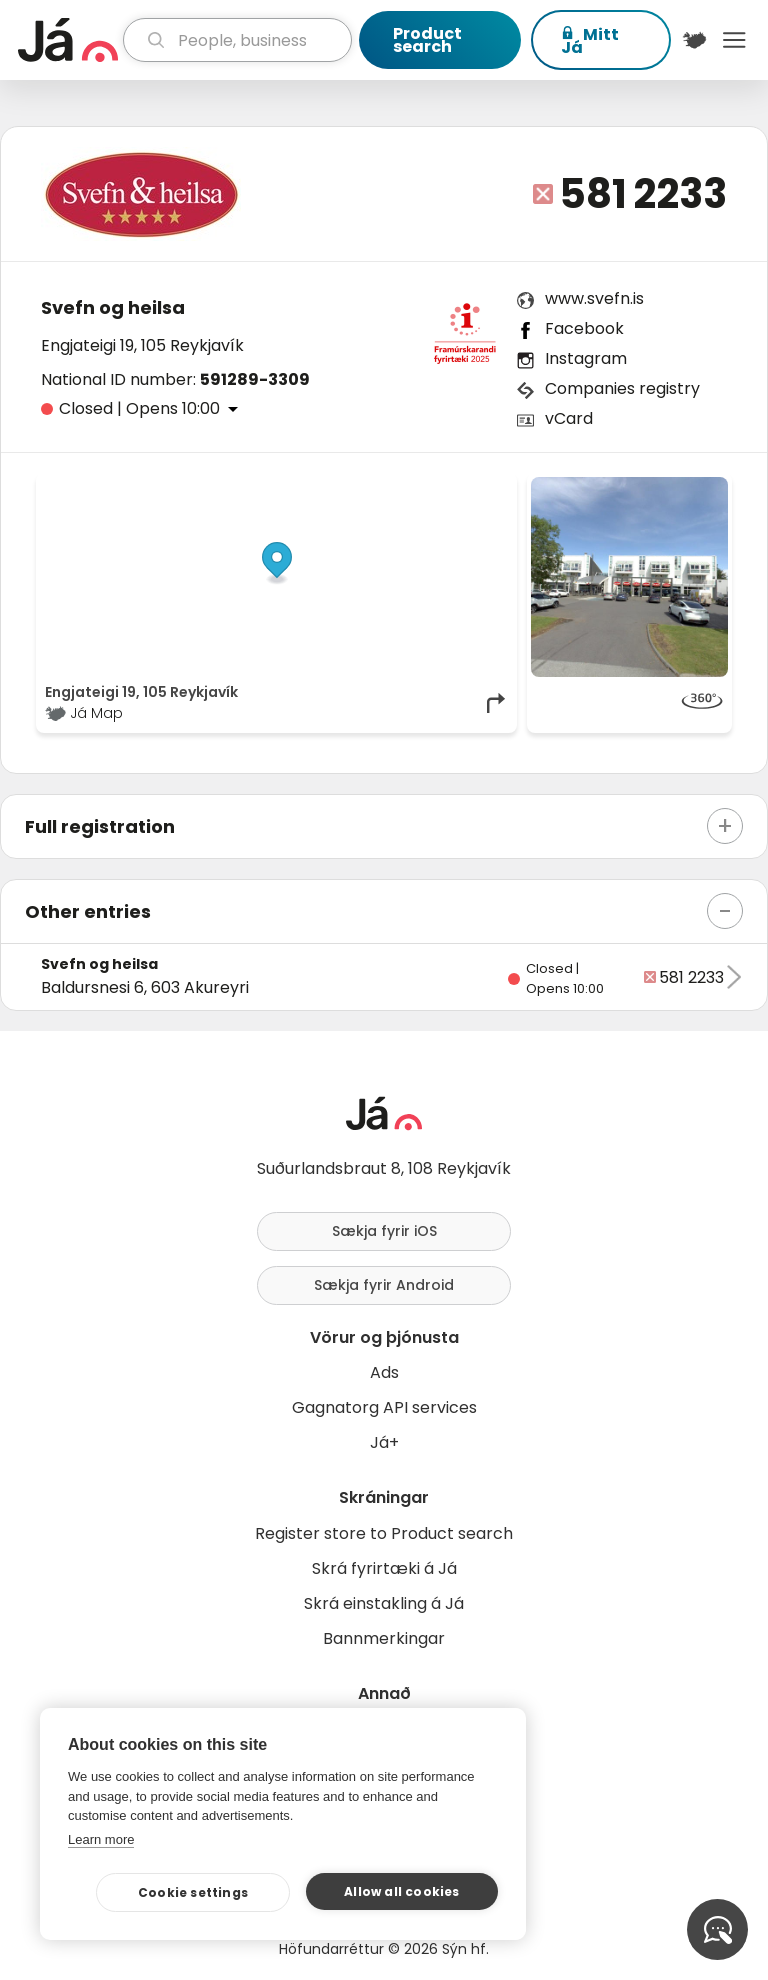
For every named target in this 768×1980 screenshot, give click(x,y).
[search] (237, 40)
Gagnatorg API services (384, 1407)
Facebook (584, 328)
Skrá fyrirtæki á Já (384, 1568)
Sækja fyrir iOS (384, 1231)
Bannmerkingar (384, 1638)
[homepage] (68, 40)
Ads (384, 1372)
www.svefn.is (594, 298)
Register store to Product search (384, 1533)
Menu (734, 40)
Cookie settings (193, 1892)
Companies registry (622, 388)
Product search (427, 40)
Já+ (384, 1442)
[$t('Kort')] (695, 40)
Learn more (101, 1839)
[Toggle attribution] (491, 499)
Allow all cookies (401, 1891)
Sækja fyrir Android (384, 1285)
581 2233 (643, 194)
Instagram (586, 358)
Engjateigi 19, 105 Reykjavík (142, 345)
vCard (569, 418)
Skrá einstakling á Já (384, 1603)
